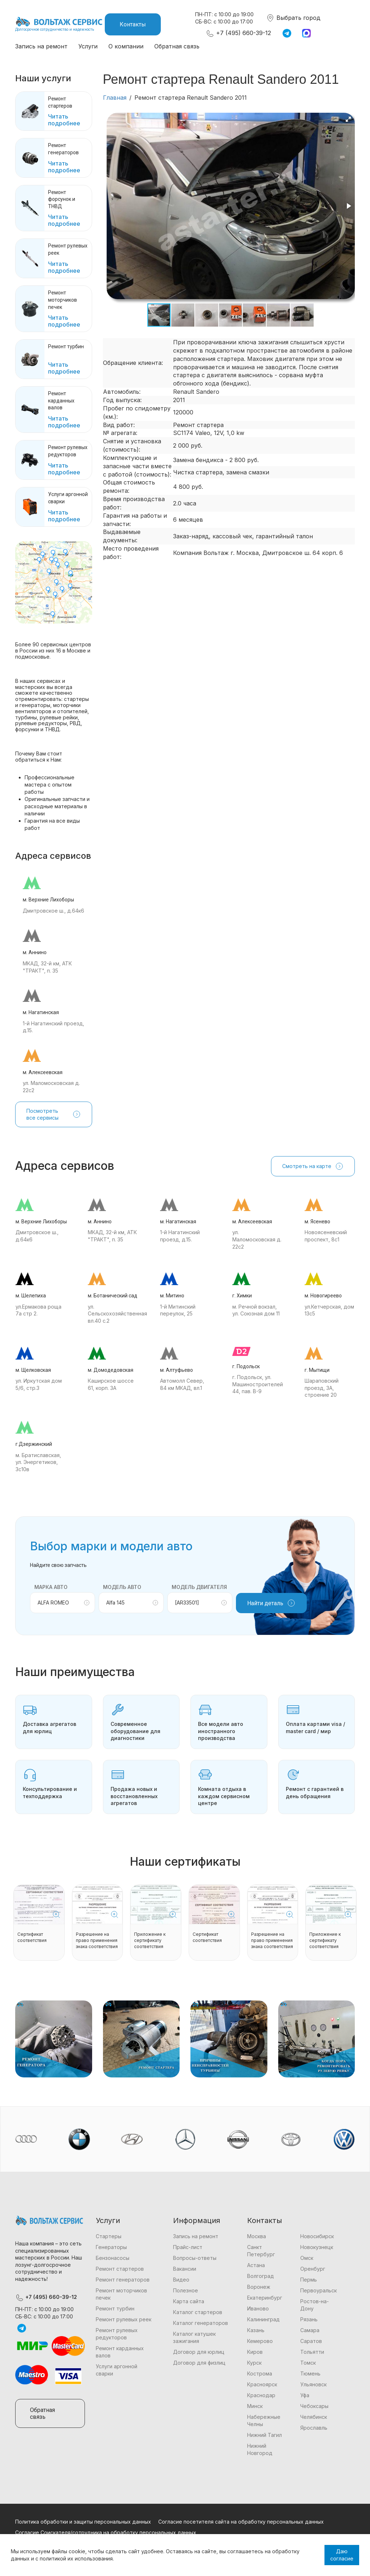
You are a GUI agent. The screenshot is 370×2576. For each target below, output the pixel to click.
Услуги (88, 46)
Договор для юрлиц (198, 2352)
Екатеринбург (264, 2298)
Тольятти (312, 2352)
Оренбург (312, 2269)
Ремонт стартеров (120, 2269)
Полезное (185, 2290)
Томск (308, 2363)
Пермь (308, 2279)
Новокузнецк (316, 2247)
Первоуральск (318, 2290)
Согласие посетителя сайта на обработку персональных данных (241, 2522)
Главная (114, 97)
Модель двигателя (199, 1587)
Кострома (259, 2373)
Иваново (258, 2308)
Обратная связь (176, 46)
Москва (256, 2236)
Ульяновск (313, 2384)
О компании (125, 46)
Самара (309, 2330)
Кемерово (260, 2341)
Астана (256, 2265)
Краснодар (261, 2395)
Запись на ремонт (41, 46)
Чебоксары (314, 2406)
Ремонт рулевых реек (123, 2319)
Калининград (263, 2319)
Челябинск (313, 2417)
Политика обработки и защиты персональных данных (83, 2522)
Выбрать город (293, 17)
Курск (254, 2363)
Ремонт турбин (115, 2308)
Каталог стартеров (197, 2312)
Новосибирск (317, 2236)
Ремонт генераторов (123, 2279)
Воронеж (258, 2287)
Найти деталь (271, 1603)
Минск (255, 2406)
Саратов (311, 2341)
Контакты (133, 24)
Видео (181, 2279)
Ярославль (313, 2428)
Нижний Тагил (264, 2435)
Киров (255, 2352)
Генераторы (111, 2247)
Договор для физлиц (199, 2363)
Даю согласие (341, 2555)
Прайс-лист (187, 2247)
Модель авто (122, 1587)
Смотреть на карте (313, 1166)
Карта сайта (188, 2301)
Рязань (309, 2319)
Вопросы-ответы (194, 2258)
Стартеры (108, 2236)
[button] (348, 119)
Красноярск (262, 2384)
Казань (255, 2330)
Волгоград (260, 2276)
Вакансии (184, 2269)
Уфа (304, 2395)
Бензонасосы (112, 2258)
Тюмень (310, 2373)
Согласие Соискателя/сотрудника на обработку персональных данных (105, 2532)
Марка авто (51, 1587)
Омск (306, 2258)
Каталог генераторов (200, 2323)
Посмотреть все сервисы (53, 1114)
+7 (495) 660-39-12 (238, 32)
